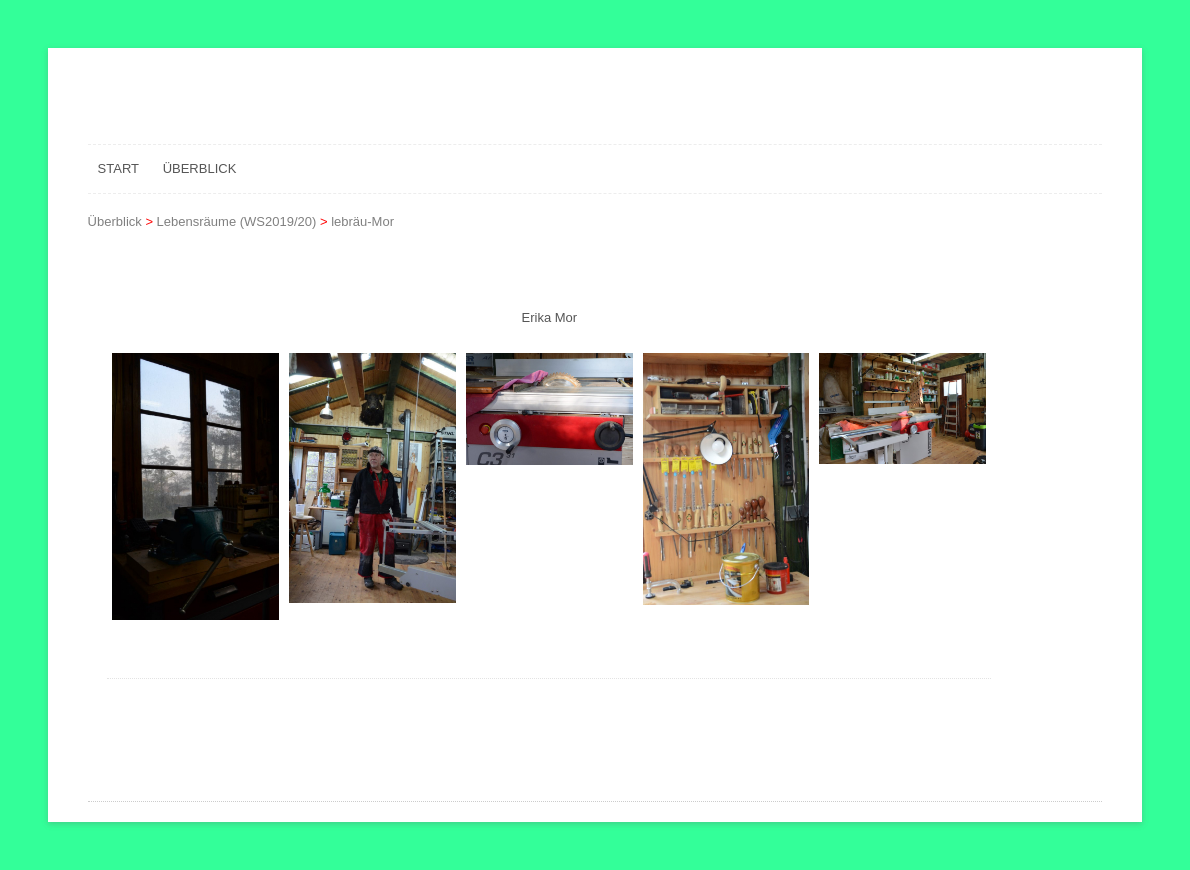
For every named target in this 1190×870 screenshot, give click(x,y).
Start (118, 168)
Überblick (200, 168)
